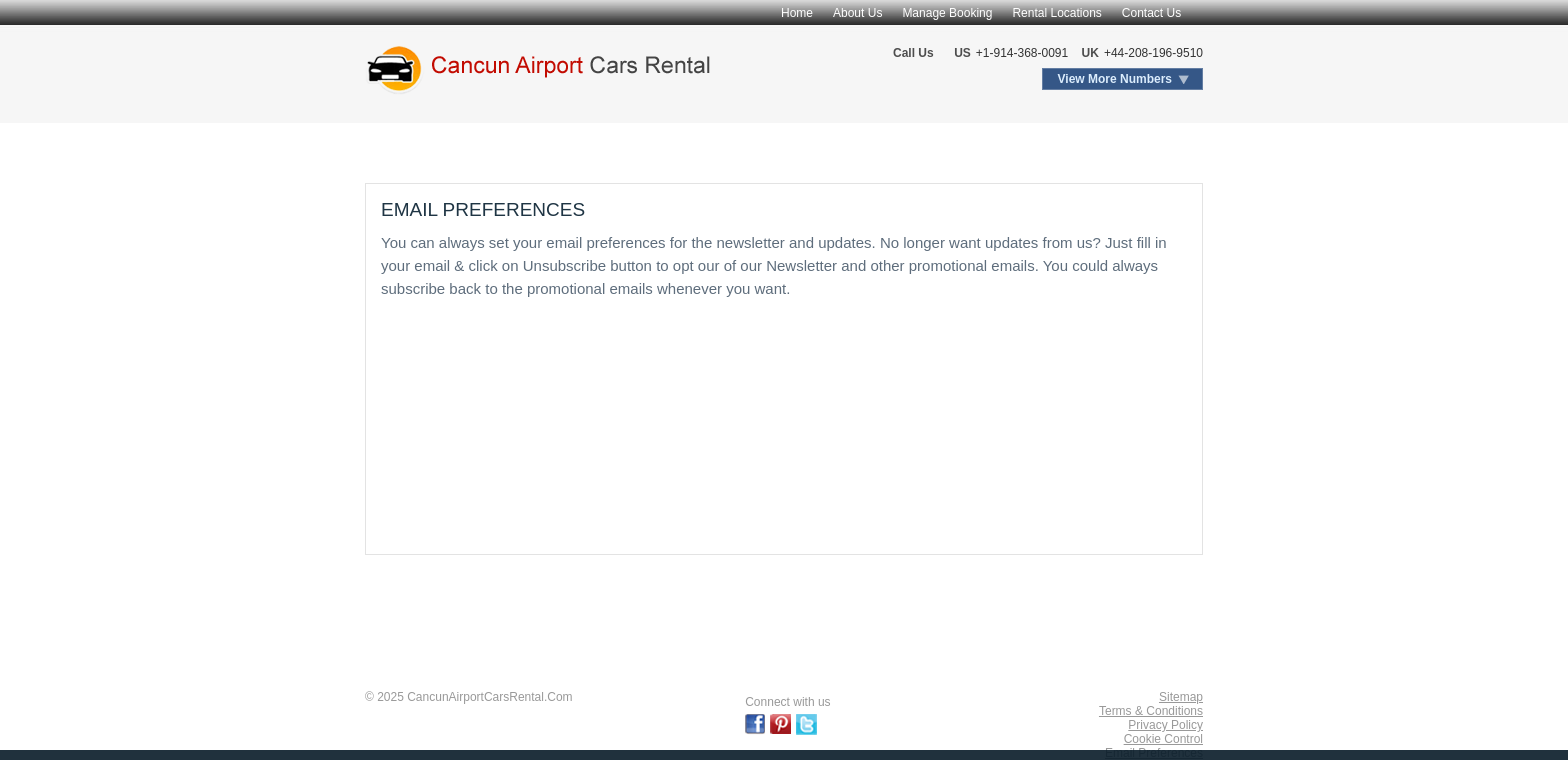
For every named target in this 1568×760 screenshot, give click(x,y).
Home (797, 13)
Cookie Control (1163, 739)
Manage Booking (947, 13)
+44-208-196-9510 (1153, 53)
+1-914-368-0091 (1022, 53)
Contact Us (1151, 13)
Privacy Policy (1165, 725)
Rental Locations (1056, 13)
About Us (857, 13)
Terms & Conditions (1151, 711)
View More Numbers (1115, 79)
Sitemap (1181, 697)
